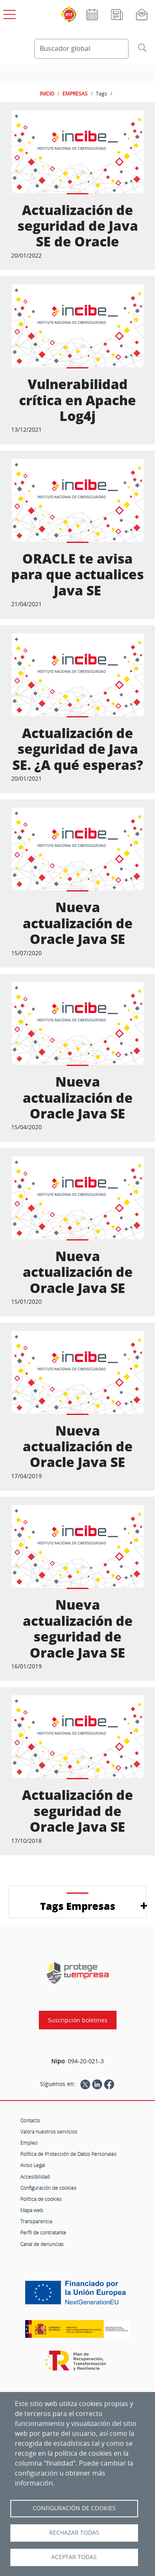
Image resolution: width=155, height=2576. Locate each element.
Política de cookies (41, 2199)
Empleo (29, 2142)
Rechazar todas (74, 2532)
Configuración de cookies (48, 2187)
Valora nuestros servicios (48, 2131)
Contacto (30, 2120)
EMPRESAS (75, 93)
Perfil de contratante (43, 2232)
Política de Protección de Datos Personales (68, 2154)
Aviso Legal (32, 2165)
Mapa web (31, 2210)
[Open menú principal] (8, 13)
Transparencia (36, 2221)
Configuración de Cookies (74, 2508)
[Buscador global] (81, 49)
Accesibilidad (35, 2176)
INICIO (47, 93)
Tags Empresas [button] (77, 1906)
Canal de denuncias (42, 2244)
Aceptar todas (74, 2557)
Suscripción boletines (77, 2020)
